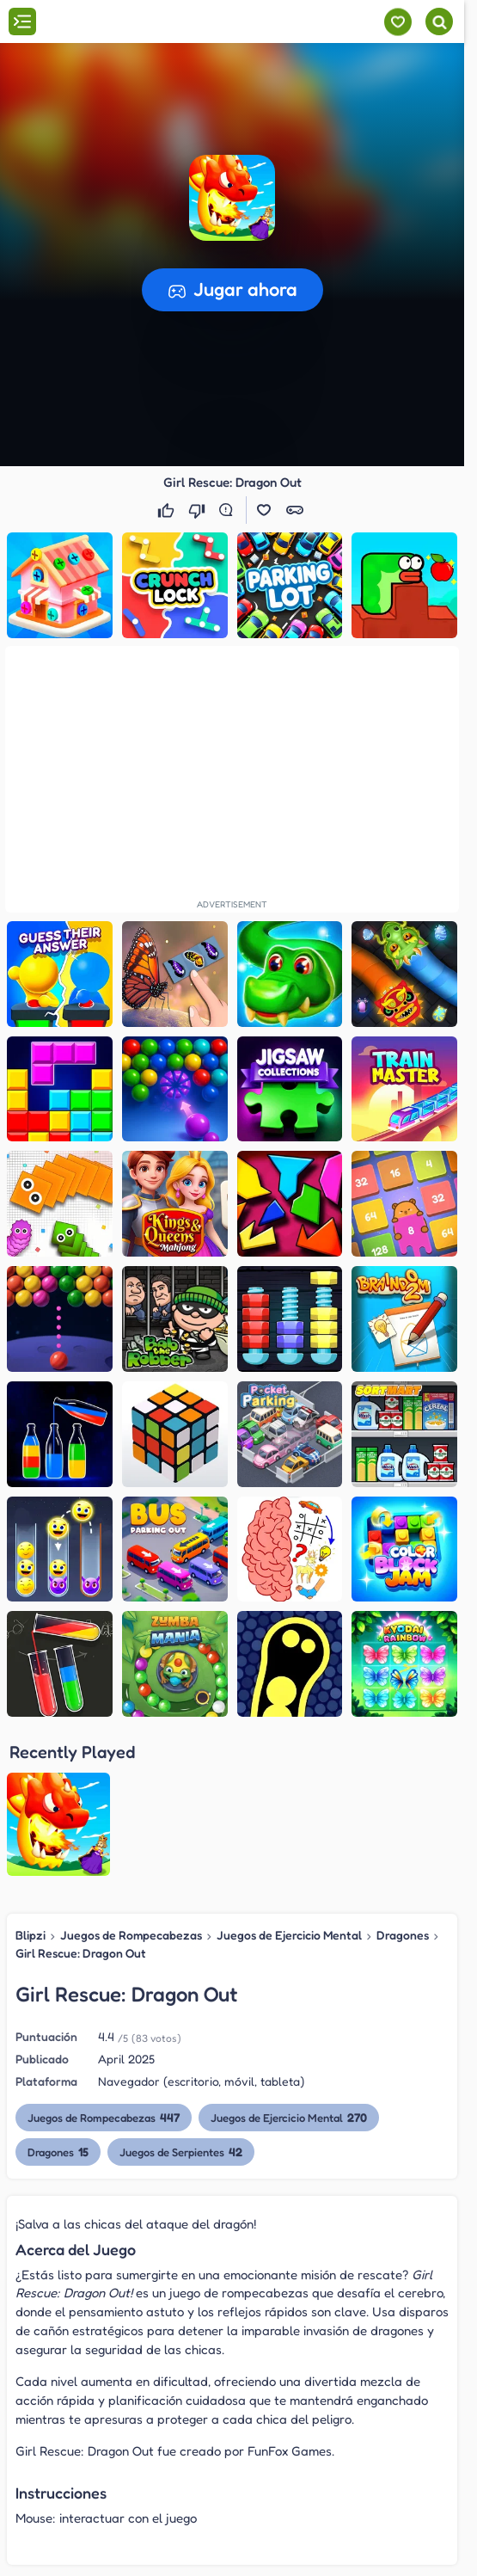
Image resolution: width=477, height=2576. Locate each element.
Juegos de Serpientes (180, 1996)
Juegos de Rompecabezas (131, 1780)
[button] (232, 196)
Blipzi (30, 1780)
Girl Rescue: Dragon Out (80, 1797)
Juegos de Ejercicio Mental (289, 1780)
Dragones (402, 1780)
